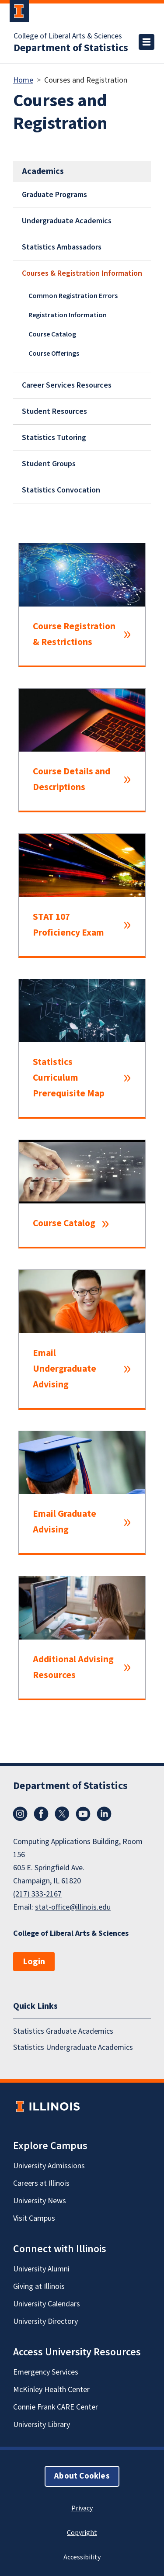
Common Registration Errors (73, 296)
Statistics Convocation (61, 490)
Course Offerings (53, 353)
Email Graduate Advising (64, 1521)
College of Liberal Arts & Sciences (68, 36)
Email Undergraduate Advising (64, 1368)
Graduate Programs (54, 194)
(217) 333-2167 (37, 1894)
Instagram (20, 1814)
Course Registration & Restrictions (74, 634)
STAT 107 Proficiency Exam (68, 925)
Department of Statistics (71, 48)
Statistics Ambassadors (61, 247)
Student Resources (54, 411)
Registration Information (67, 315)
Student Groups (49, 463)
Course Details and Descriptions (71, 779)
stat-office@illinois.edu (73, 1907)
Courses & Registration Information (82, 273)
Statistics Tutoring (54, 437)
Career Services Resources (67, 385)
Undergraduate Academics (67, 220)
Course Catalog (52, 334)
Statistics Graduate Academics (63, 2031)
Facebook (41, 1814)
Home (23, 80)
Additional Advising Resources (73, 1667)
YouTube (83, 1814)
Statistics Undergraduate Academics (73, 2047)
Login (34, 1961)
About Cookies (81, 2476)
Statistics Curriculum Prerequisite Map (69, 1077)
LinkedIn (104, 1814)
